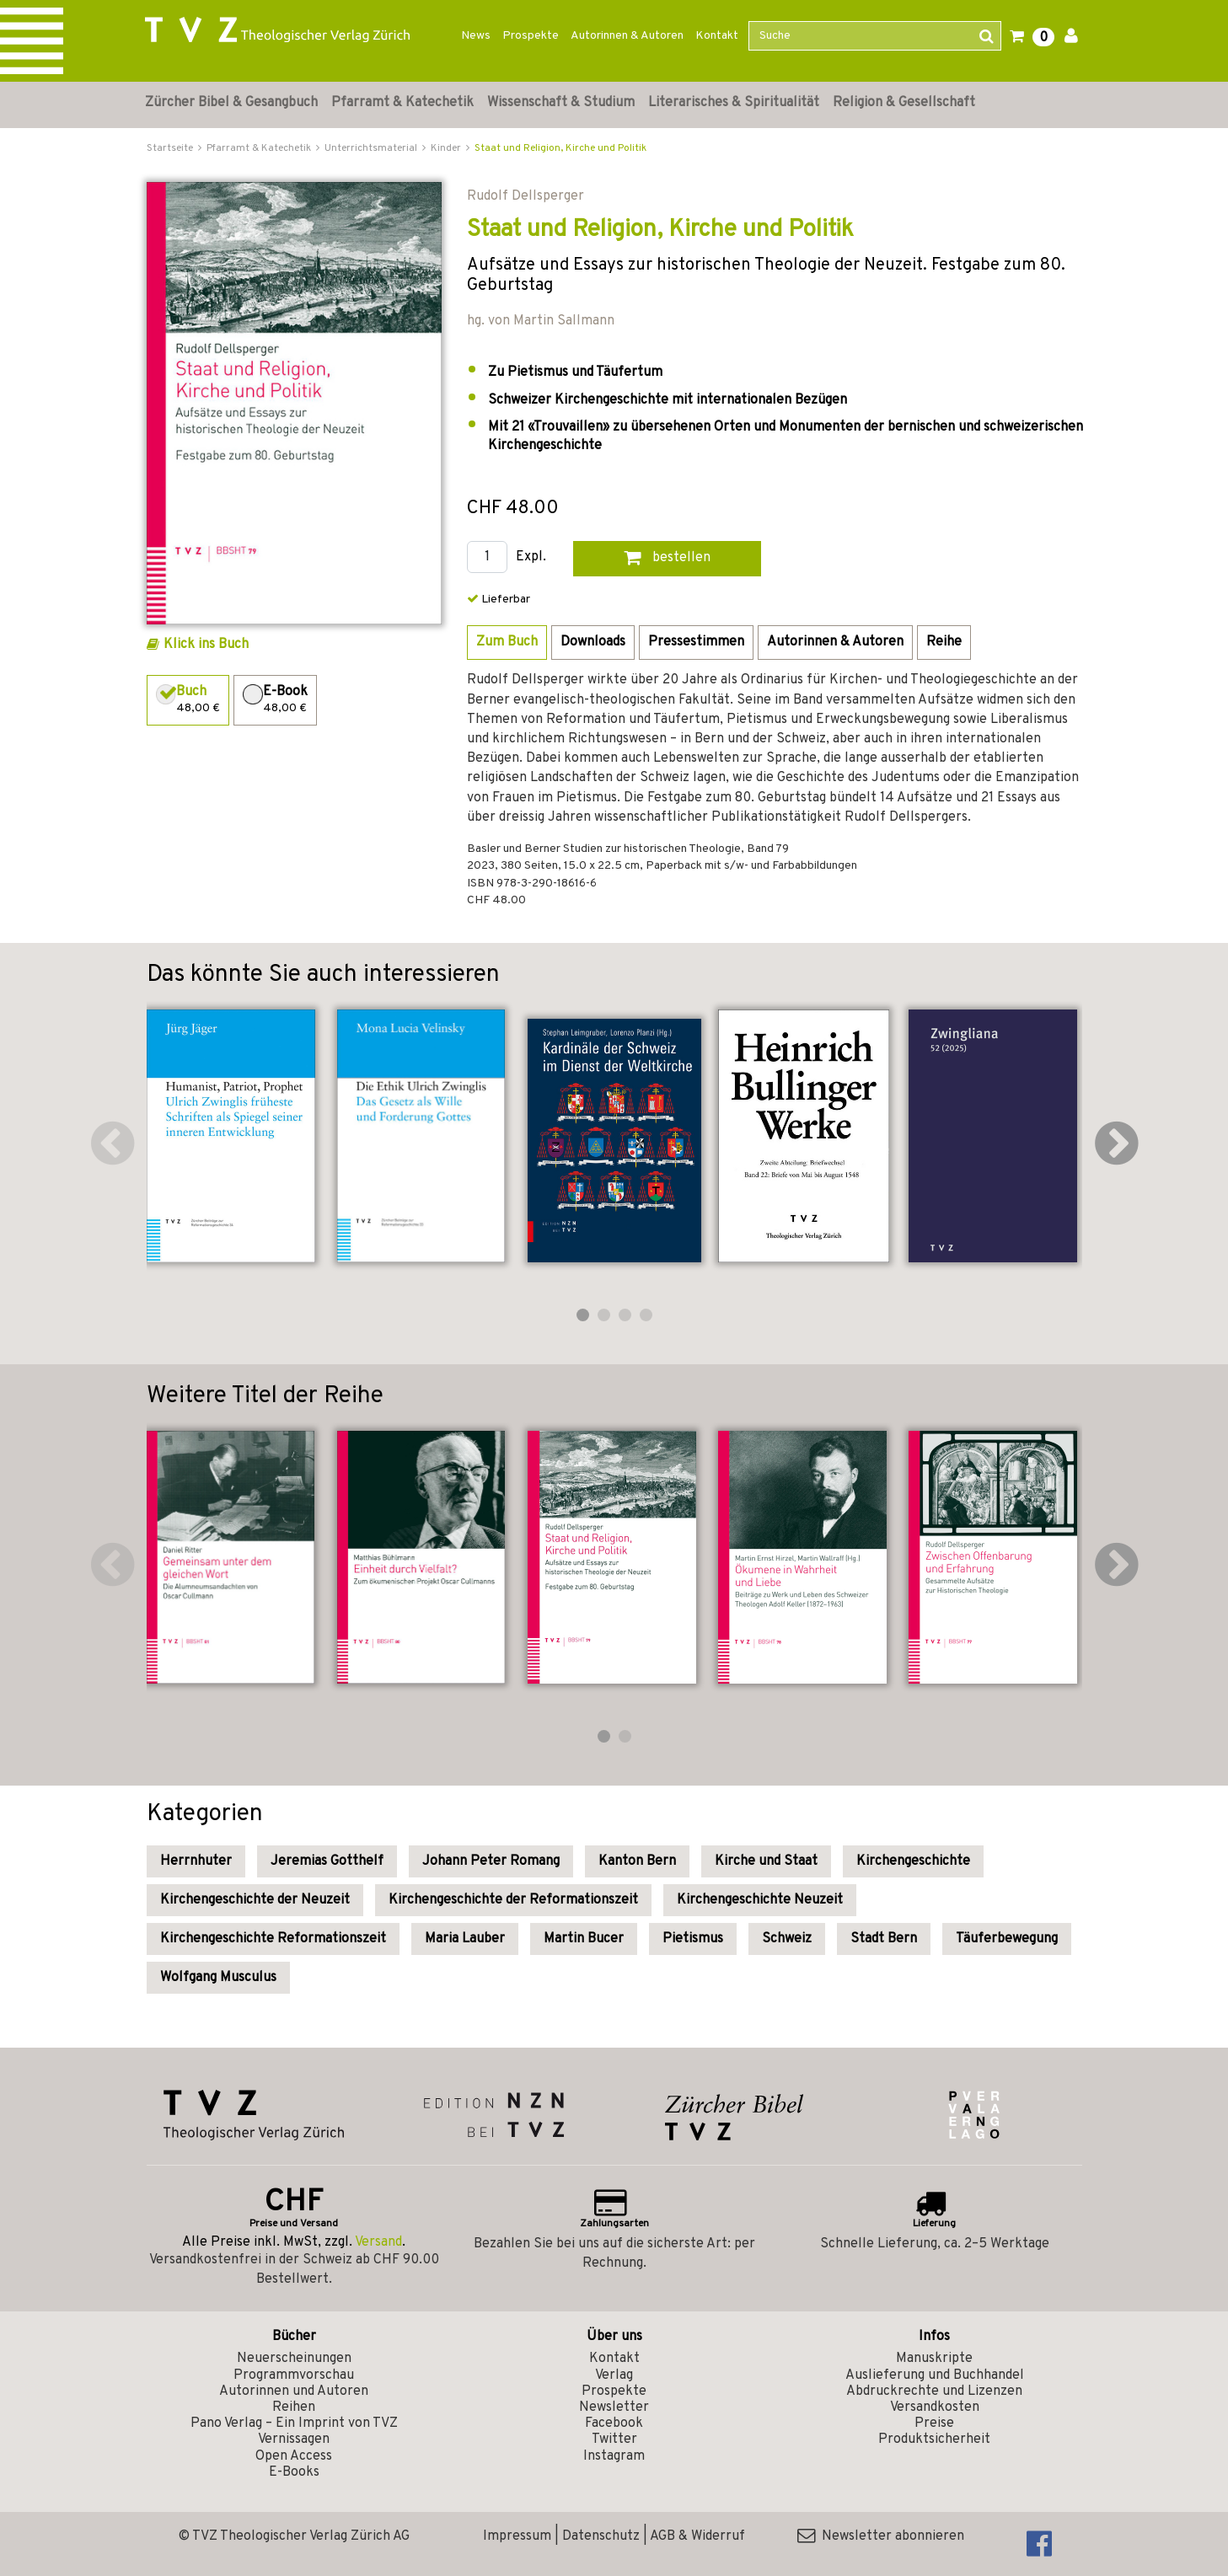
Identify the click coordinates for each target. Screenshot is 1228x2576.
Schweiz (787, 1939)
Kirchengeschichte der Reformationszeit (513, 1900)
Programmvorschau (293, 2375)
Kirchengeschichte (913, 1861)
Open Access (293, 2456)
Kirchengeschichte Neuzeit (760, 1900)
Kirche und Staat (766, 1861)
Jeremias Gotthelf (327, 1861)
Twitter (614, 2439)
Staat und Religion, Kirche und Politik (560, 148)
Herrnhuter (196, 1861)
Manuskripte (934, 2358)
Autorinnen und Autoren (293, 2391)
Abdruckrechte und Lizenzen (934, 2391)
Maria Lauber (465, 1939)
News (476, 36)
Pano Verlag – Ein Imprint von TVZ (294, 2423)
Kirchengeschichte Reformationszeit (273, 1939)
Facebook (614, 2423)
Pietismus (692, 1939)
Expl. (531, 557)
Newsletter (614, 2407)
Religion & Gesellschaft (904, 102)
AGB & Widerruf (697, 2536)
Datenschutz (601, 2536)
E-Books (294, 2472)
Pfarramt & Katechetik (402, 102)
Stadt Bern (883, 1939)
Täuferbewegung (1007, 1939)
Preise (934, 2423)
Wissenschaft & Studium (561, 102)
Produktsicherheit (934, 2439)
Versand (378, 2242)
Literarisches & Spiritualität (733, 102)
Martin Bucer (584, 1939)
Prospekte (530, 36)
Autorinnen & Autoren (627, 36)
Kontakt (716, 36)
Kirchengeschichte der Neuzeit (255, 1900)
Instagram (614, 2456)
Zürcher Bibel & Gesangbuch (231, 102)
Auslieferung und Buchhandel (934, 2375)
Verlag (614, 2375)
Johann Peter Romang (491, 1861)
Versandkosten (934, 2407)
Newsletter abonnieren (880, 2536)
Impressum (517, 2536)
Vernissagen (294, 2439)
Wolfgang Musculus (218, 1977)
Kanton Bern (637, 1861)
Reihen (293, 2407)
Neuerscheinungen (294, 2358)
